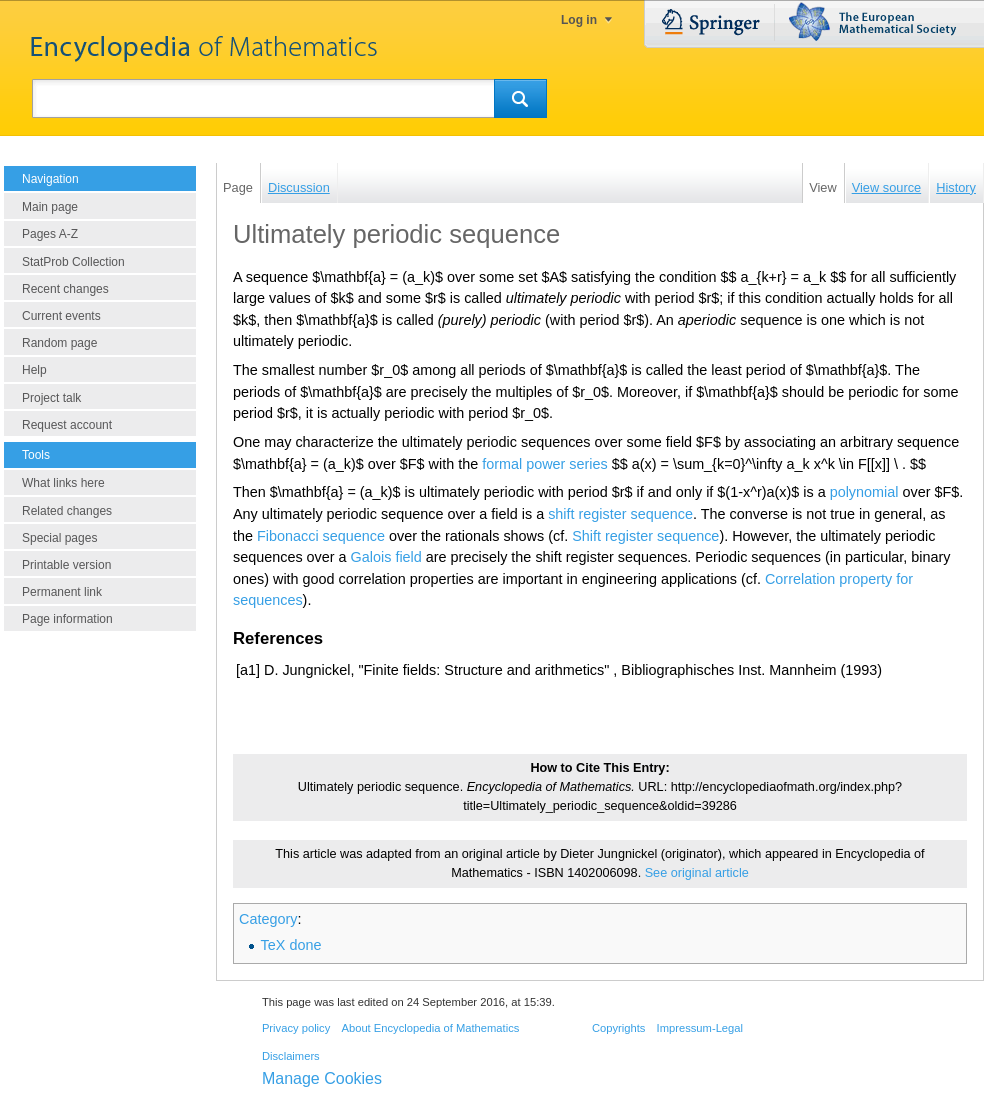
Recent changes (65, 289)
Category (268, 919)
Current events (61, 316)
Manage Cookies (322, 1078)
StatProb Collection (73, 262)
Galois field (386, 557)
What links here (63, 483)
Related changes (67, 511)
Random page (59, 343)
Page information (67, 619)
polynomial (864, 492)
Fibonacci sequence (321, 536)
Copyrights (618, 1028)
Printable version (66, 565)
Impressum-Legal (700, 1028)
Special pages (59, 538)
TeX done (291, 945)
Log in (579, 20)
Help (34, 370)
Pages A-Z (50, 234)
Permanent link (62, 592)
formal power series (545, 464)
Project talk (51, 398)
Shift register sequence (645, 536)
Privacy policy (296, 1028)
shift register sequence (620, 514)
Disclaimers (291, 1056)
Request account (67, 425)
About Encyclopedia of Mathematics (430, 1028)
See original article (697, 873)
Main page (50, 207)
